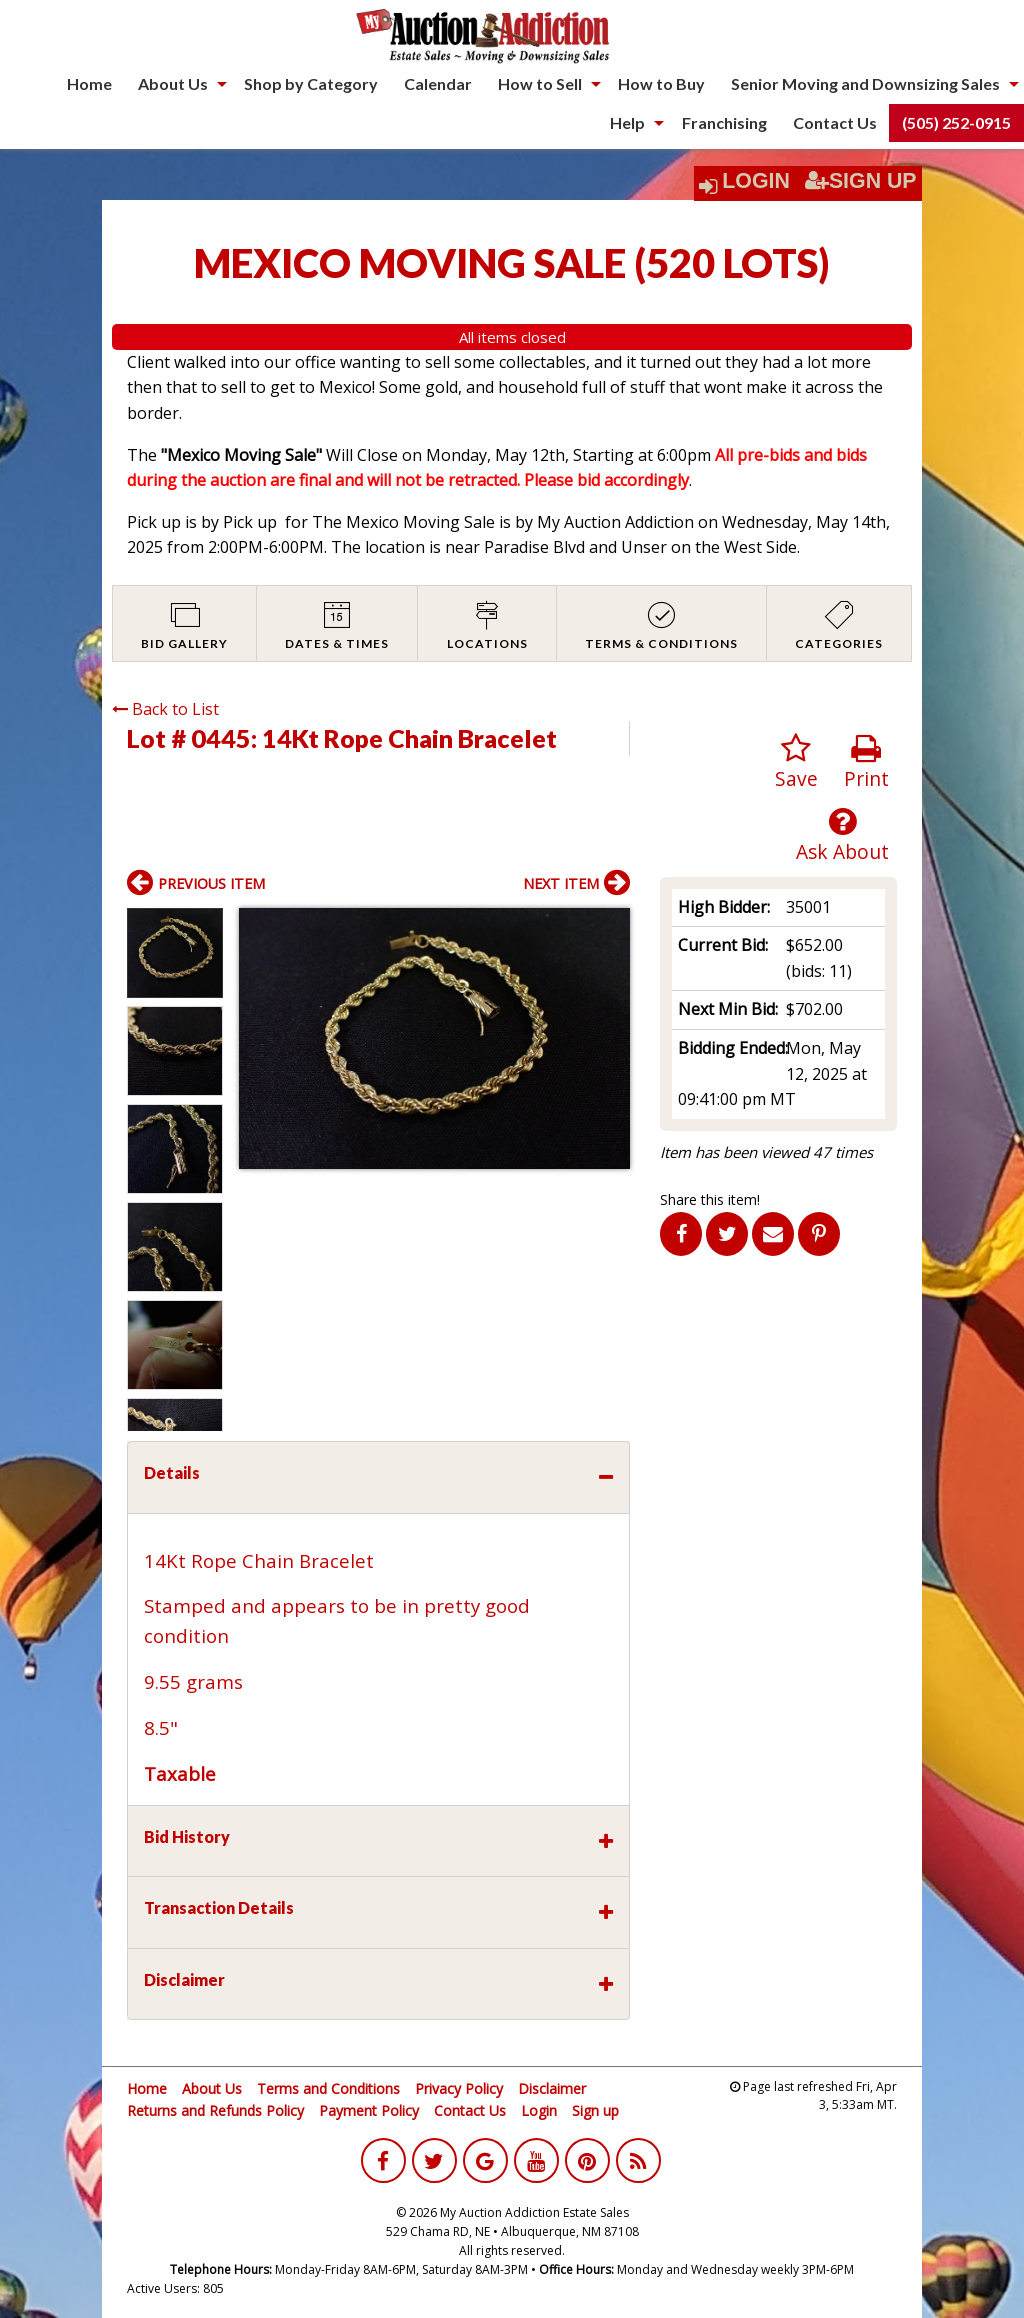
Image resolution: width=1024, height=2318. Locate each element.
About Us (173, 83)
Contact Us (835, 122)
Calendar (438, 83)
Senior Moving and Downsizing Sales (865, 83)
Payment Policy (369, 2110)
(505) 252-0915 (956, 122)
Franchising (724, 122)
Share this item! (710, 1199)
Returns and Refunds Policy (215, 2110)
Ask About (842, 835)
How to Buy (661, 83)
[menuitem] (89, 84)
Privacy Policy (459, 2088)
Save (796, 762)
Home (89, 83)
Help (627, 122)
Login (756, 181)
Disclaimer (552, 2088)
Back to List (165, 709)
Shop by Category (311, 83)
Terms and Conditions (328, 2088)
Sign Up (861, 181)
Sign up (595, 2110)
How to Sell (540, 83)
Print (866, 762)
